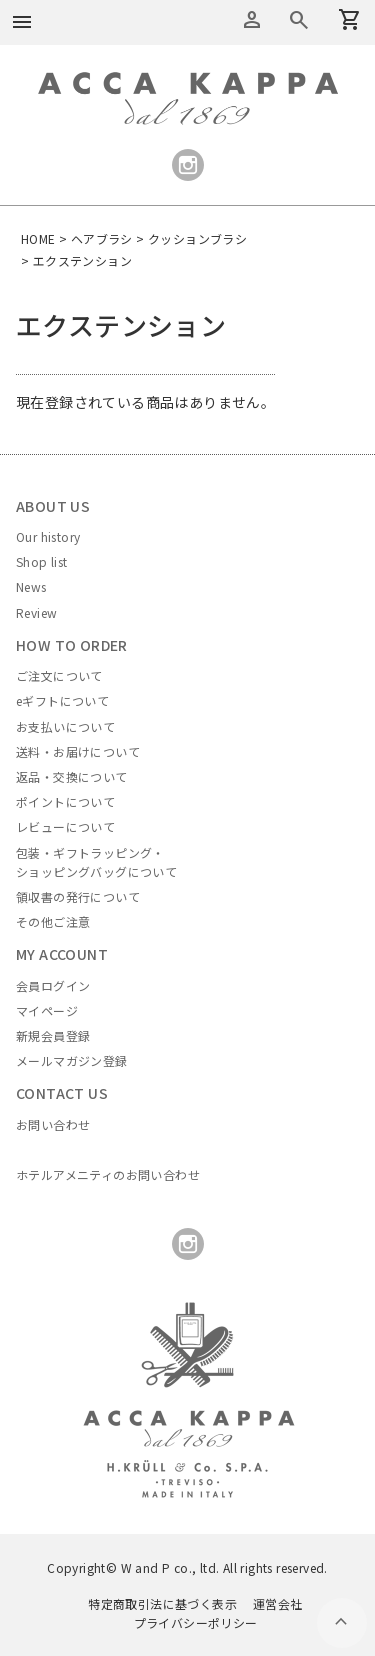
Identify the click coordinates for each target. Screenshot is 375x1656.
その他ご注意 (53, 921)
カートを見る (299, 20)
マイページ (47, 1010)
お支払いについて (65, 726)
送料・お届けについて (78, 751)
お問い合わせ (53, 1124)
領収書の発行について (78, 896)
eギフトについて (62, 700)
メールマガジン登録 (72, 1060)
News (31, 586)
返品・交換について (72, 776)
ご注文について (59, 675)
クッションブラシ (197, 238)
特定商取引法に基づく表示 (162, 1603)
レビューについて (65, 826)
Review (36, 612)
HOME (38, 238)
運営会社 (278, 1603)
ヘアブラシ (102, 238)
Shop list (42, 561)
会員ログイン (53, 985)
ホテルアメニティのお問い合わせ (108, 1174)
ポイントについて (65, 801)
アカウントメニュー (252, 20)
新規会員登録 (53, 1035)
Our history (48, 536)
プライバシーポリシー (196, 1622)
